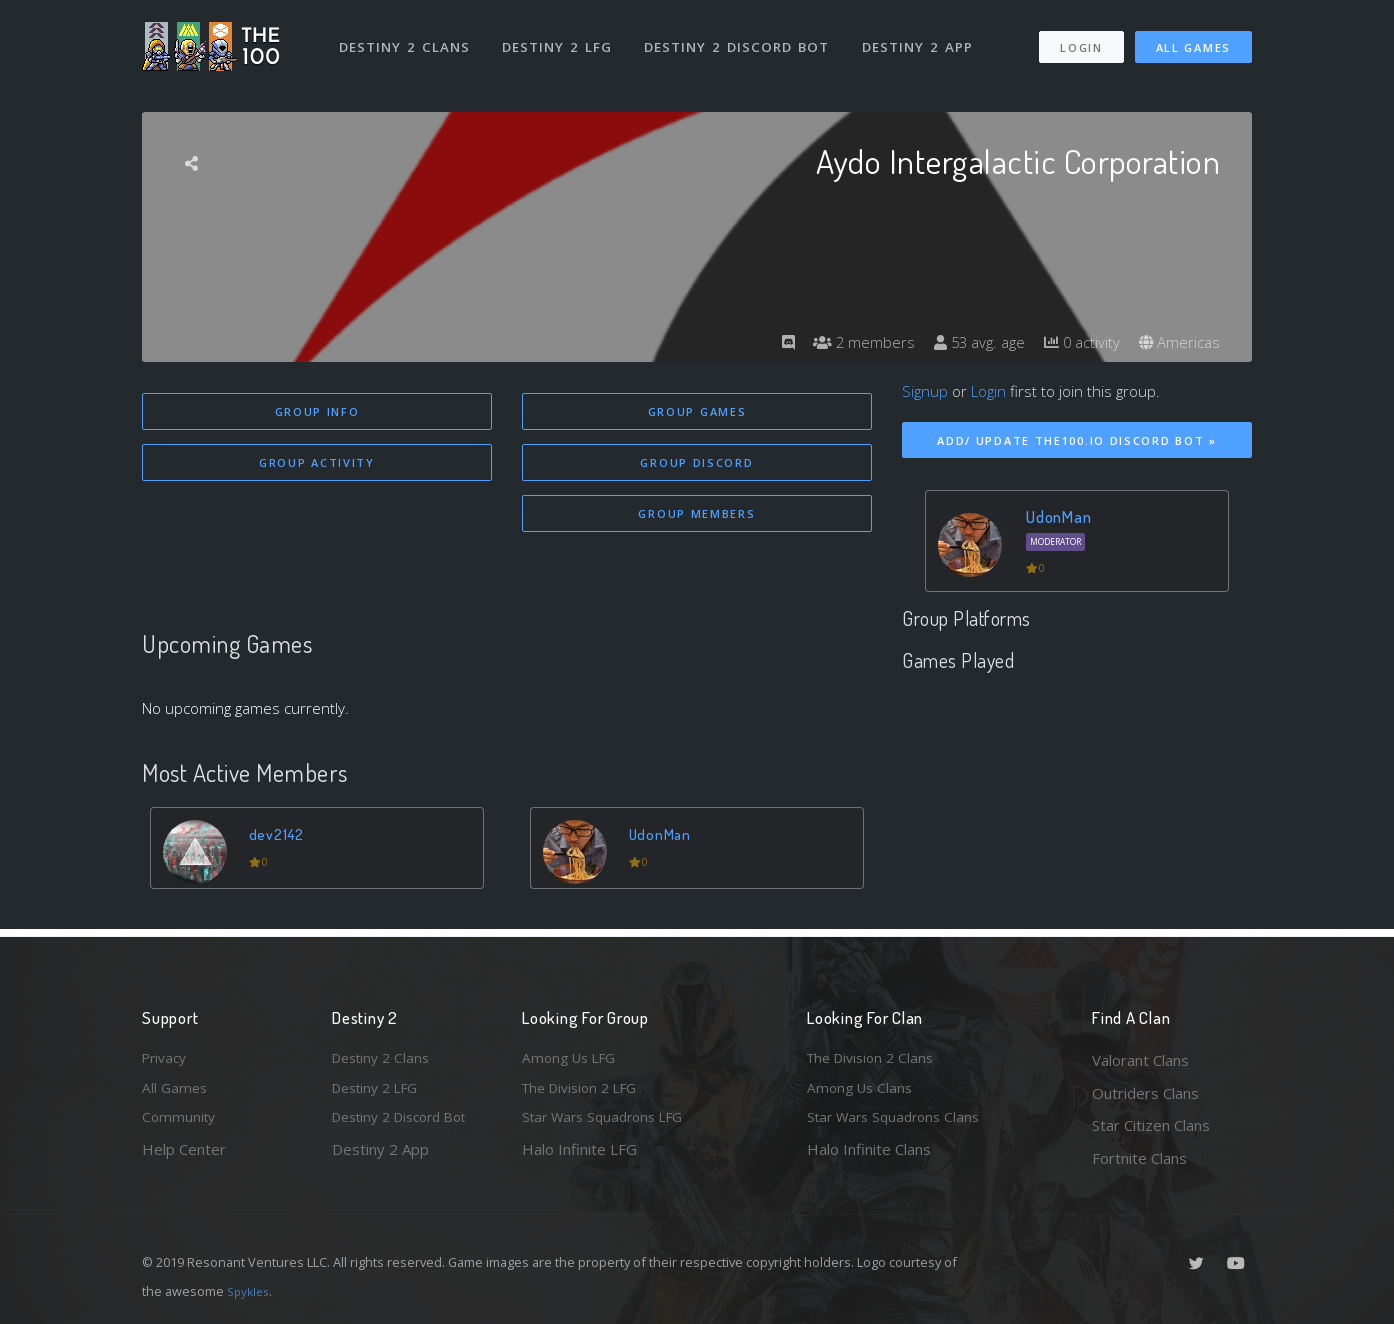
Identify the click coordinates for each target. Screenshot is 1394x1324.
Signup (925, 391)
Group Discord (696, 464)
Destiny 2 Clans (406, 38)
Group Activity (317, 464)
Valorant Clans (1140, 1060)
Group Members (696, 517)
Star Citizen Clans (1151, 1125)
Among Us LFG (573, 1060)
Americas (1177, 342)
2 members (846, 342)
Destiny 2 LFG (561, 38)
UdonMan (663, 839)
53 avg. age (966, 342)
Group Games (697, 411)
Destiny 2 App (924, 38)
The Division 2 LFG (586, 1093)
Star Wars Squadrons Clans (899, 1125)
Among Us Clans (862, 1093)
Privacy (167, 1060)
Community (180, 1125)
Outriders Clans (1145, 1093)
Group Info (317, 411)
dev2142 (280, 839)
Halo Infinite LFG (579, 1158)
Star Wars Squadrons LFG (610, 1125)
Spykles (250, 1291)
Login (1080, 38)
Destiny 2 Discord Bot (742, 38)
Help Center (184, 1158)
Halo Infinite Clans (869, 1158)
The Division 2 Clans (875, 1060)
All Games (1193, 38)
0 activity (1075, 342)
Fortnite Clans (1139, 1158)
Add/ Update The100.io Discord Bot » (1077, 440)
